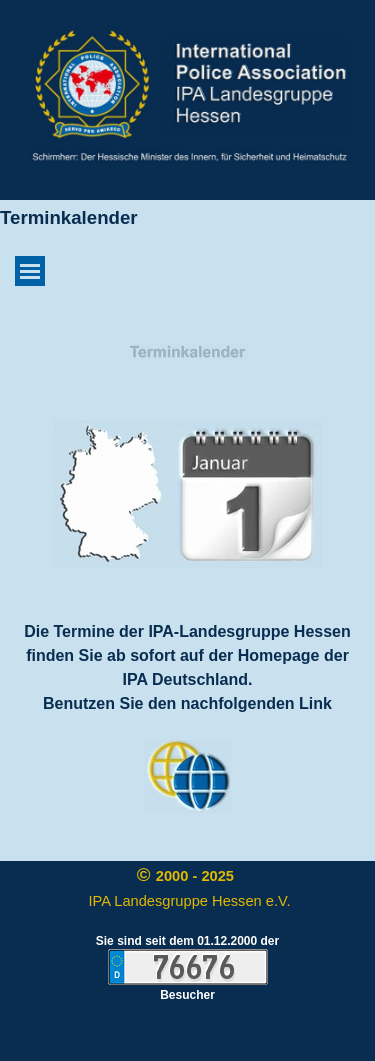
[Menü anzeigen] (30, 271)
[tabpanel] (188, 353)
